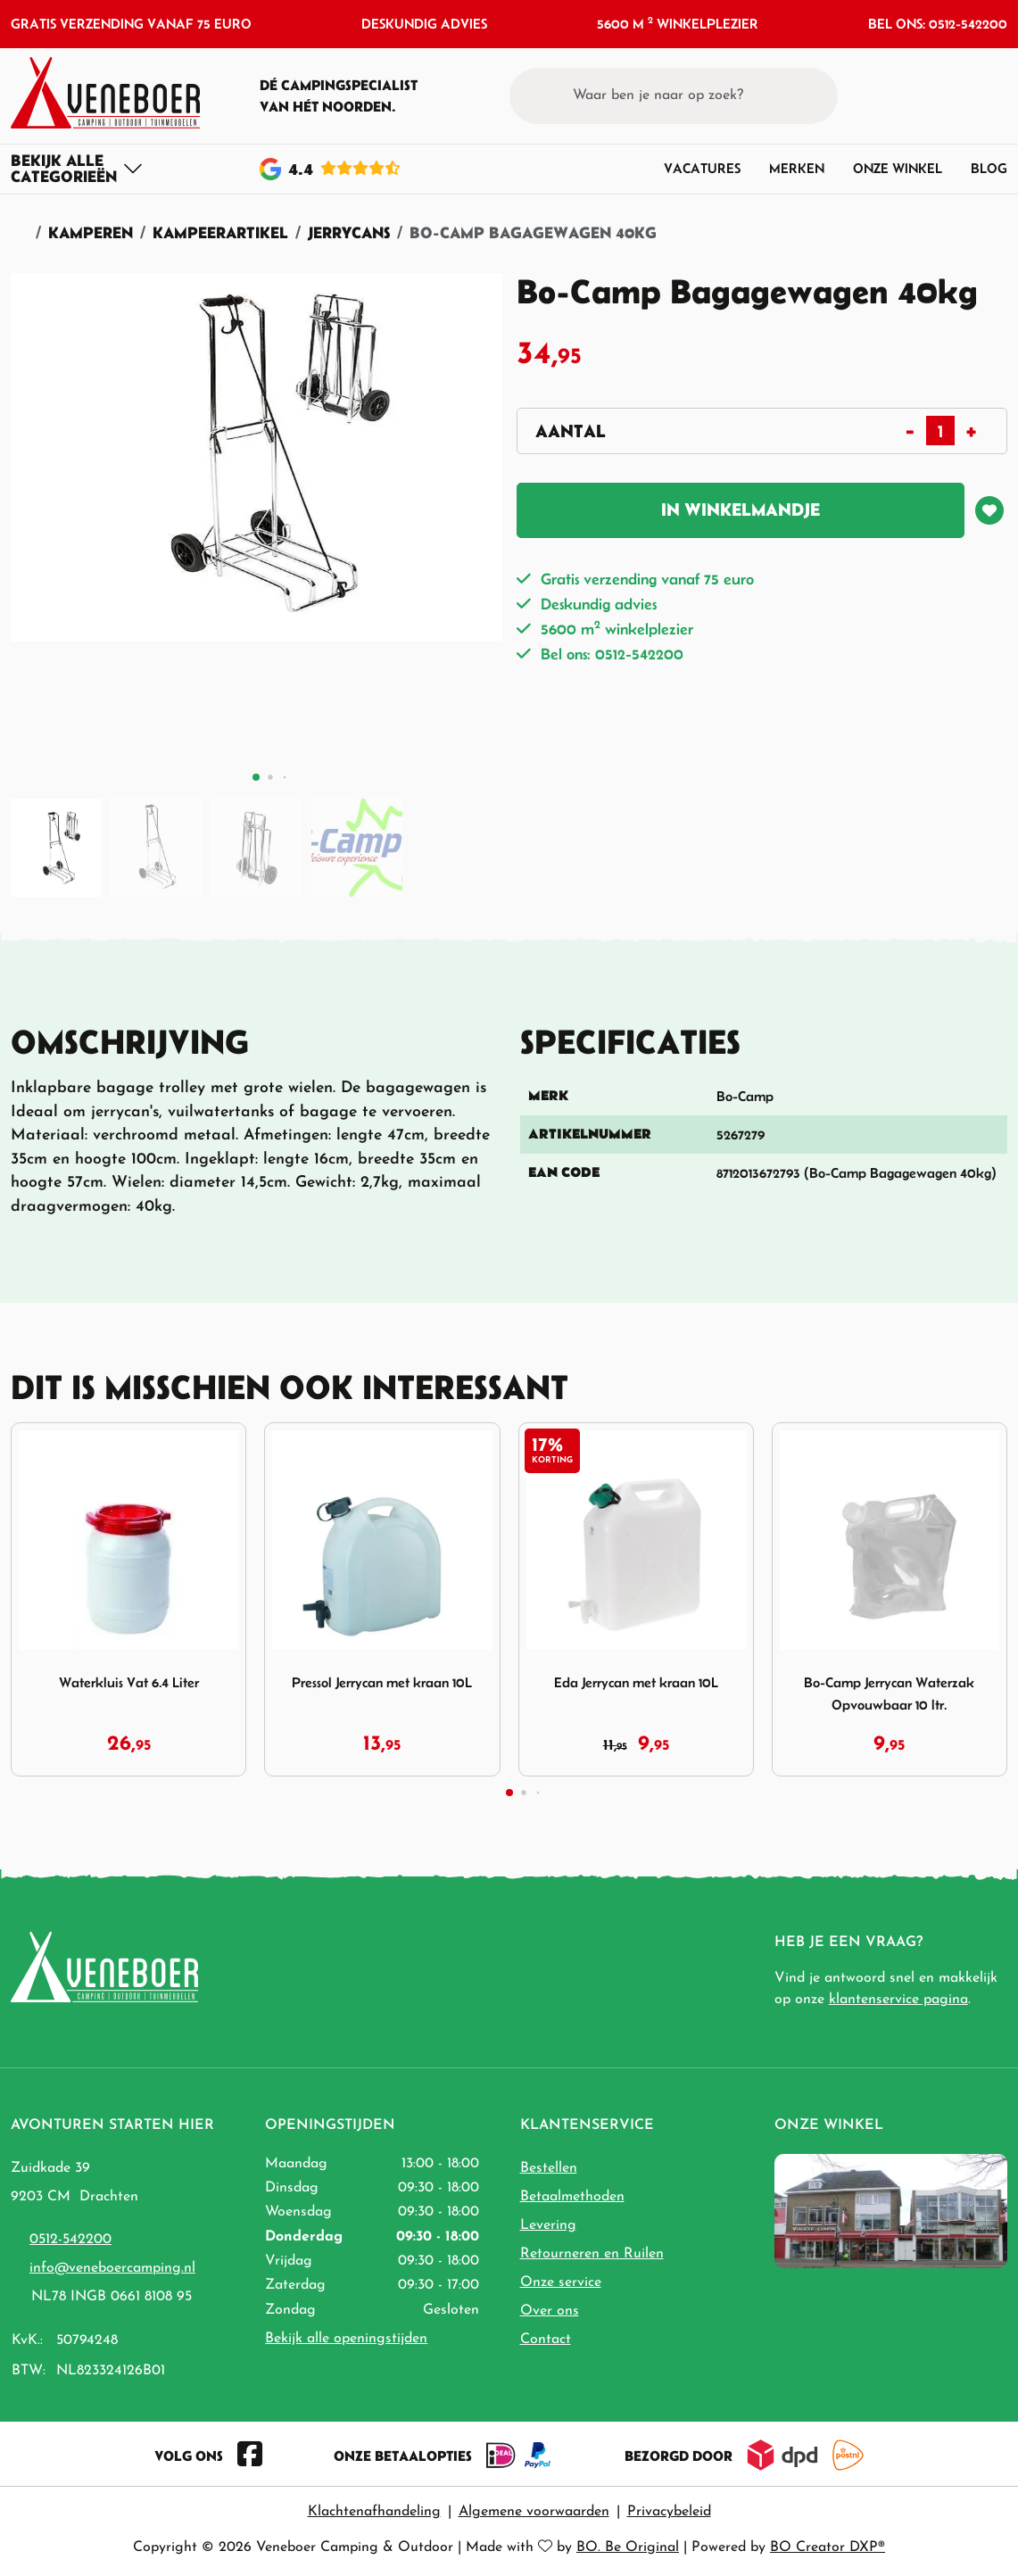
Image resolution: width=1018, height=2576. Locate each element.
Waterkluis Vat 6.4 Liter (129, 1682)
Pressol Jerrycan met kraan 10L (382, 1682)
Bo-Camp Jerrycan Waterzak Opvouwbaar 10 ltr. (889, 1693)
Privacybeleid (669, 2512)
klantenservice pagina (898, 1999)
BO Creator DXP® (827, 2547)
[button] (960, 95)
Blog (989, 168)
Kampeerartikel (220, 232)
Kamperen (90, 232)
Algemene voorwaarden (534, 2512)
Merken (796, 168)
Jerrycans (349, 232)
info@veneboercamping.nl (112, 2268)
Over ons (549, 2311)
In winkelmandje (740, 509)
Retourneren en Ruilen (592, 2254)
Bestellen (548, 2168)
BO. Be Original (627, 2547)
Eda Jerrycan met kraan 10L (636, 1682)
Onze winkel (897, 168)
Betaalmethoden (572, 2197)
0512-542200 (70, 2239)
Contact (545, 2339)
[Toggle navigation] (77, 169)
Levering (548, 2225)
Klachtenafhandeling (374, 2512)
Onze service (560, 2282)
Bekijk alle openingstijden (346, 2339)
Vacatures (702, 168)
